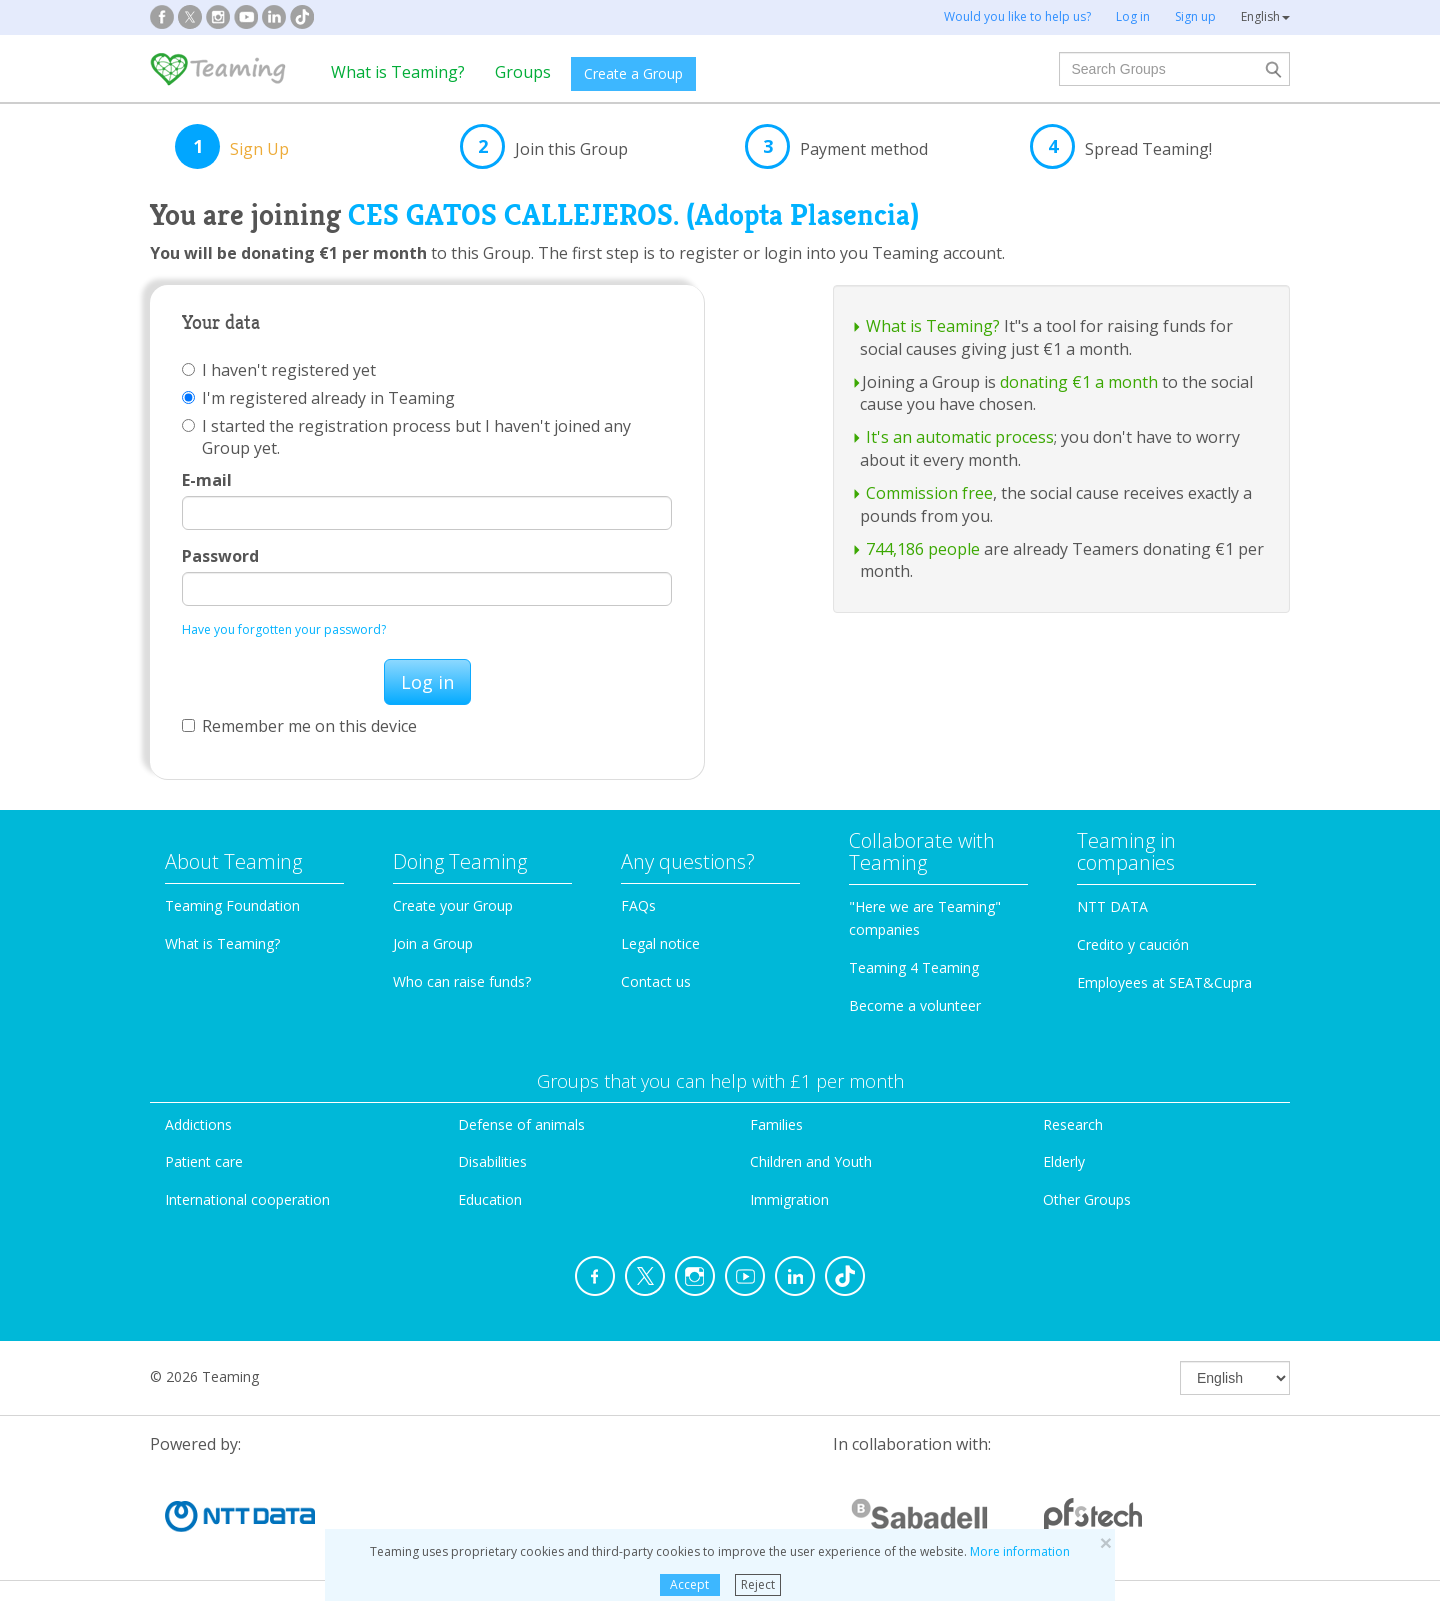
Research (1073, 1124)
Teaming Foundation (232, 905)
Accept (689, 1584)
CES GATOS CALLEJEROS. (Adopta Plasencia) (633, 215)
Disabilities (492, 1161)
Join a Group (433, 943)
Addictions (198, 1124)
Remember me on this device (299, 726)
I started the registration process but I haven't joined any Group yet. (406, 437)
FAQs (638, 905)
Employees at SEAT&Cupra (1164, 982)
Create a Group (633, 73)
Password (220, 556)
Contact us (656, 981)
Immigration (789, 1199)
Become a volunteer (915, 1005)
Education (490, 1199)
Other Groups (1087, 1199)
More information (1020, 1551)
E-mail (207, 480)
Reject (758, 1584)
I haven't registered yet (279, 370)
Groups (523, 72)
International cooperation (247, 1199)
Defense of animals (521, 1124)
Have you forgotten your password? (284, 629)
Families (776, 1124)
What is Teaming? (398, 72)
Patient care (204, 1161)
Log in (427, 682)
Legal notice (660, 943)
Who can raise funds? (462, 981)
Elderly (1064, 1161)
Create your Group (453, 905)
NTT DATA (1112, 906)
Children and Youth (811, 1161)
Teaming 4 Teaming (914, 967)
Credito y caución (1133, 944)
